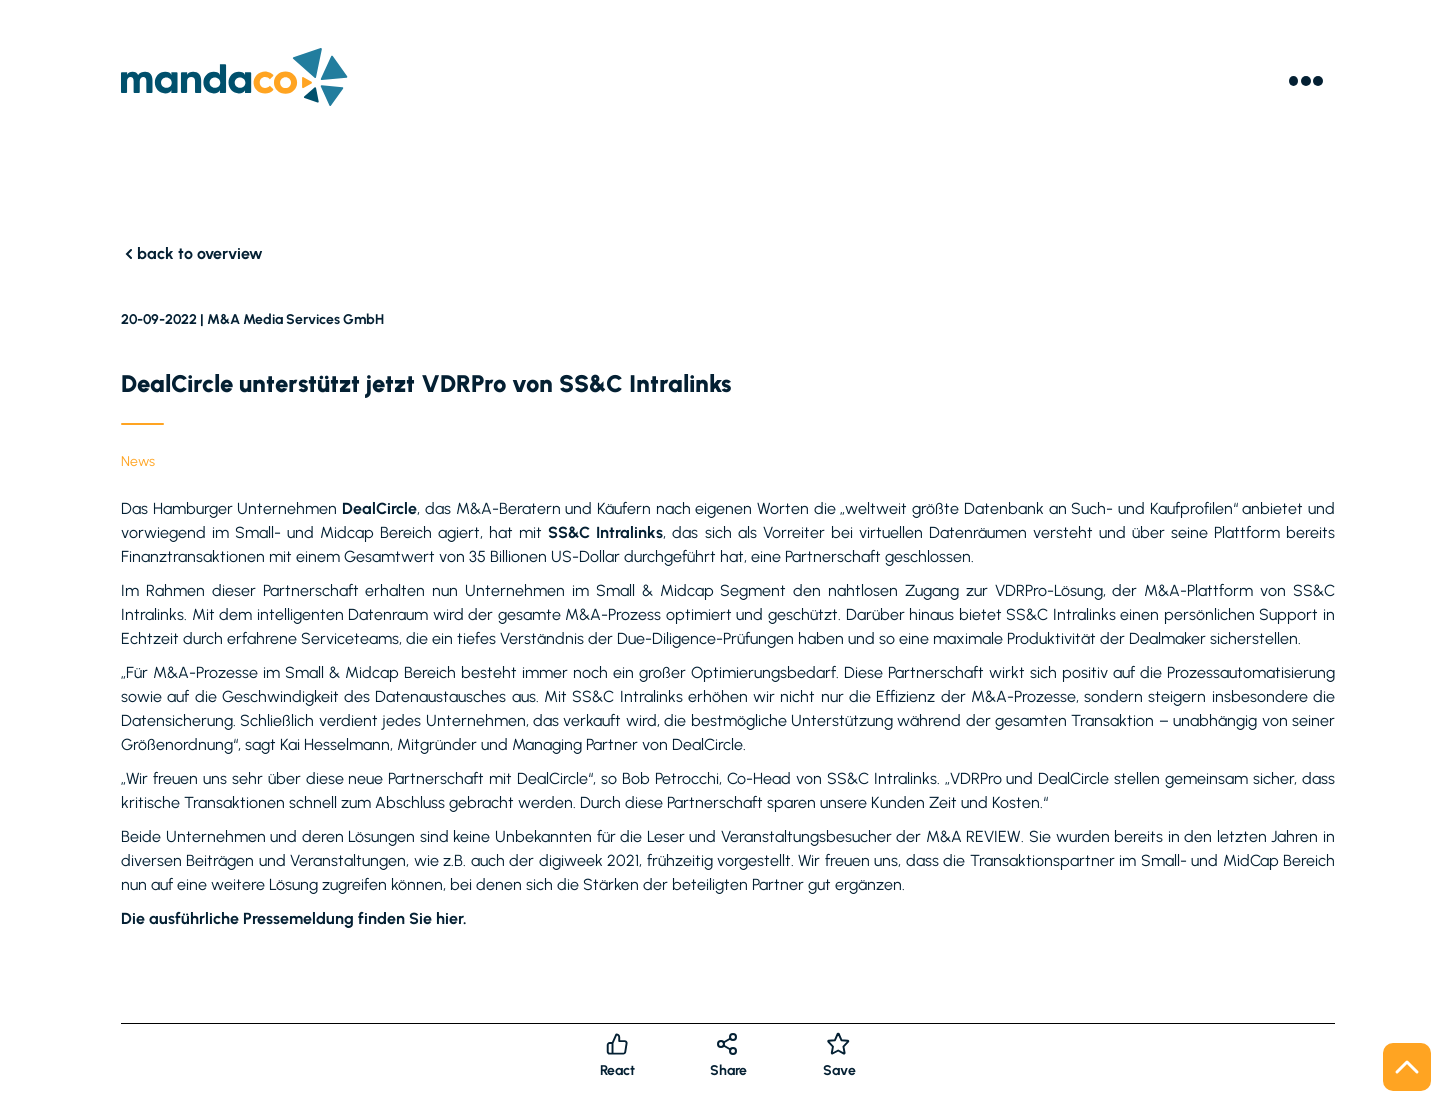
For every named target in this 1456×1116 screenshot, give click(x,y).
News (138, 461)
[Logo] (234, 80)
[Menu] (1306, 81)
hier (449, 918)
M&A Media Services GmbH (295, 319)
